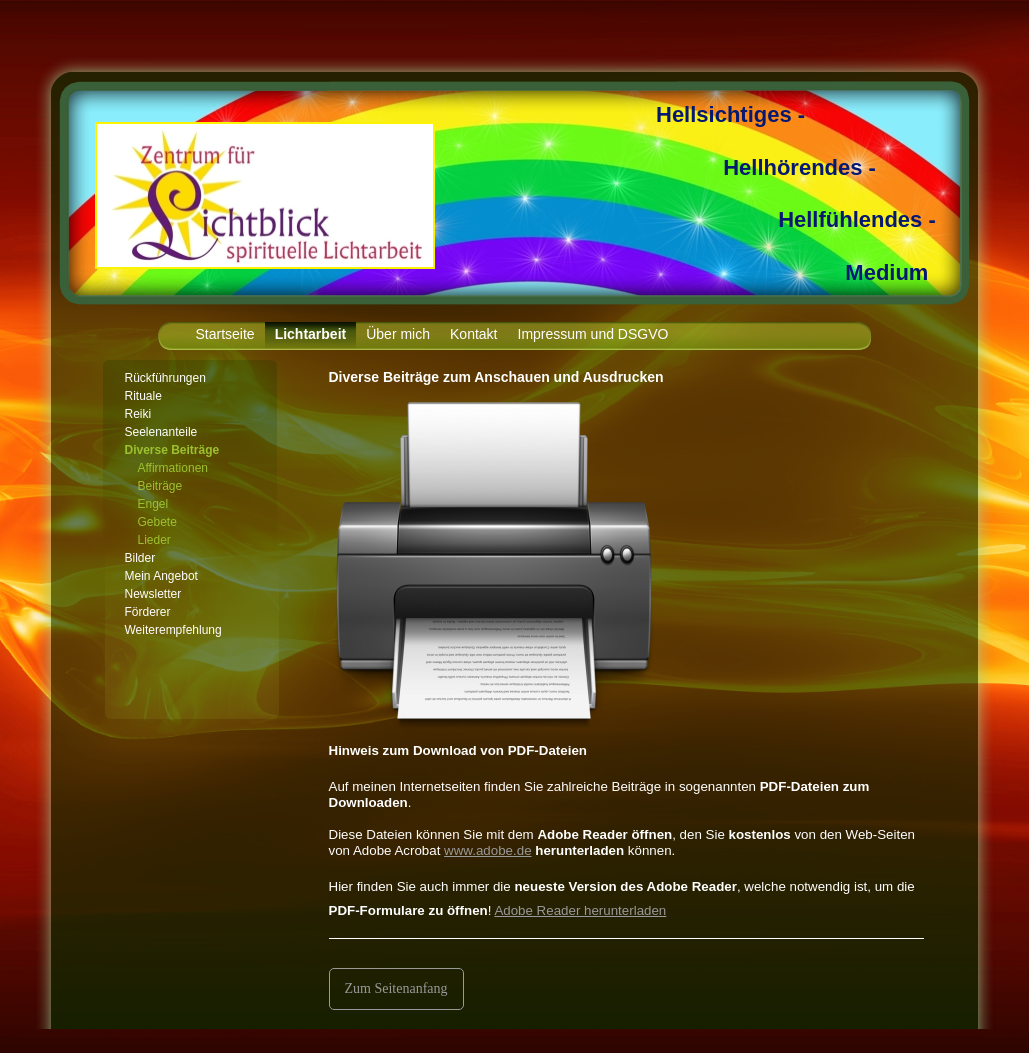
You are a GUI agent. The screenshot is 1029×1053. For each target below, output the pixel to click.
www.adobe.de (487, 850)
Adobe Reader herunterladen (580, 910)
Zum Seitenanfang (396, 988)
